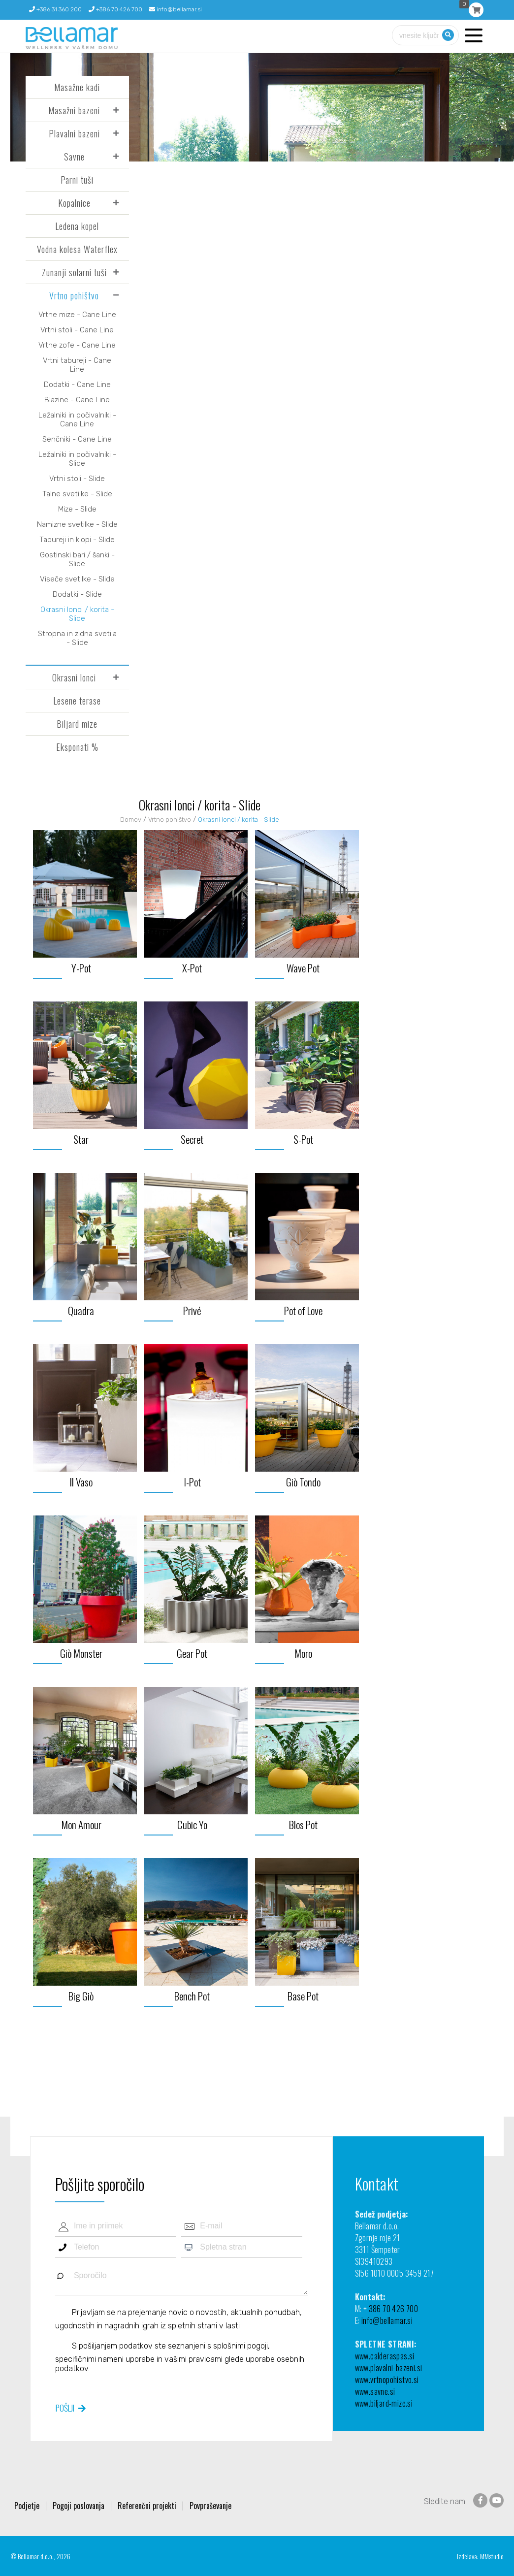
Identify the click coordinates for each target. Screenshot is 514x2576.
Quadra (81, 1310)
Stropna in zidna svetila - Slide (77, 638)
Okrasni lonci (74, 677)
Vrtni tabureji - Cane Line (77, 365)
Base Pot (303, 1995)
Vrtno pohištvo (74, 295)
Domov (130, 819)
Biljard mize (77, 723)
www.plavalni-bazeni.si (388, 2368)
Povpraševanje (210, 2506)
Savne (74, 156)
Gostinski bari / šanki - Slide (77, 559)
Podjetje (26, 2506)
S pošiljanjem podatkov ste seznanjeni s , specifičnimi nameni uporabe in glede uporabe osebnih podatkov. (179, 2357)
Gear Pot (192, 1653)
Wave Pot (303, 967)
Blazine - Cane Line (77, 399)
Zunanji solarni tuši (74, 272)
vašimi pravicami (193, 2359)
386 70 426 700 (393, 2309)
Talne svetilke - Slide (77, 493)
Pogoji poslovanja (78, 2506)
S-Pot (303, 1139)
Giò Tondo (303, 1481)
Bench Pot (192, 1995)
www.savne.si (375, 2391)
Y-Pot (81, 967)
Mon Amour (81, 1824)
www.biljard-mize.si (384, 2403)
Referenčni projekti (147, 2506)
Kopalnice (74, 202)
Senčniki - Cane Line (77, 439)
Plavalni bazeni (74, 133)
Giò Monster (81, 1653)
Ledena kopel (77, 226)
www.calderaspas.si (385, 2356)
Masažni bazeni (74, 110)
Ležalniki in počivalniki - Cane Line (77, 419)
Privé (192, 1310)
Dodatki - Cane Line (77, 384)
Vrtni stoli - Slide (77, 478)
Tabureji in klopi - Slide (77, 539)
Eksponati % (77, 747)
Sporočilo (181, 2280)
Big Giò (81, 1995)
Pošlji (65, 2408)
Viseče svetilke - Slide (77, 579)
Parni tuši (77, 179)
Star (81, 1139)
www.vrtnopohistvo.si (387, 2379)
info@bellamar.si (175, 9)
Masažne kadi (77, 87)
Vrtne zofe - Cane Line (77, 345)
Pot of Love (303, 1310)
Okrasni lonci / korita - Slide (77, 614)
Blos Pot (303, 1824)
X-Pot (192, 967)
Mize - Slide (77, 509)
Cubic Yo (192, 1824)
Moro (303, 1653)
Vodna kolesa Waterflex (77, 249)
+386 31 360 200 (55, 9)
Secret (192, 1139)
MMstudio (492, 2556)
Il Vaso (81, 1481)
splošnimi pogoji (240, 2345)
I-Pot (192, 1481)
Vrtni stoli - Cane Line (77, 329)
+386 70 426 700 (115, 9)
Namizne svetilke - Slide (77, 524)
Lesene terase (77, 700)
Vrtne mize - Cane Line (77, 314)
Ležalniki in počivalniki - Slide (77, 459)
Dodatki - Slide (77, 594)
